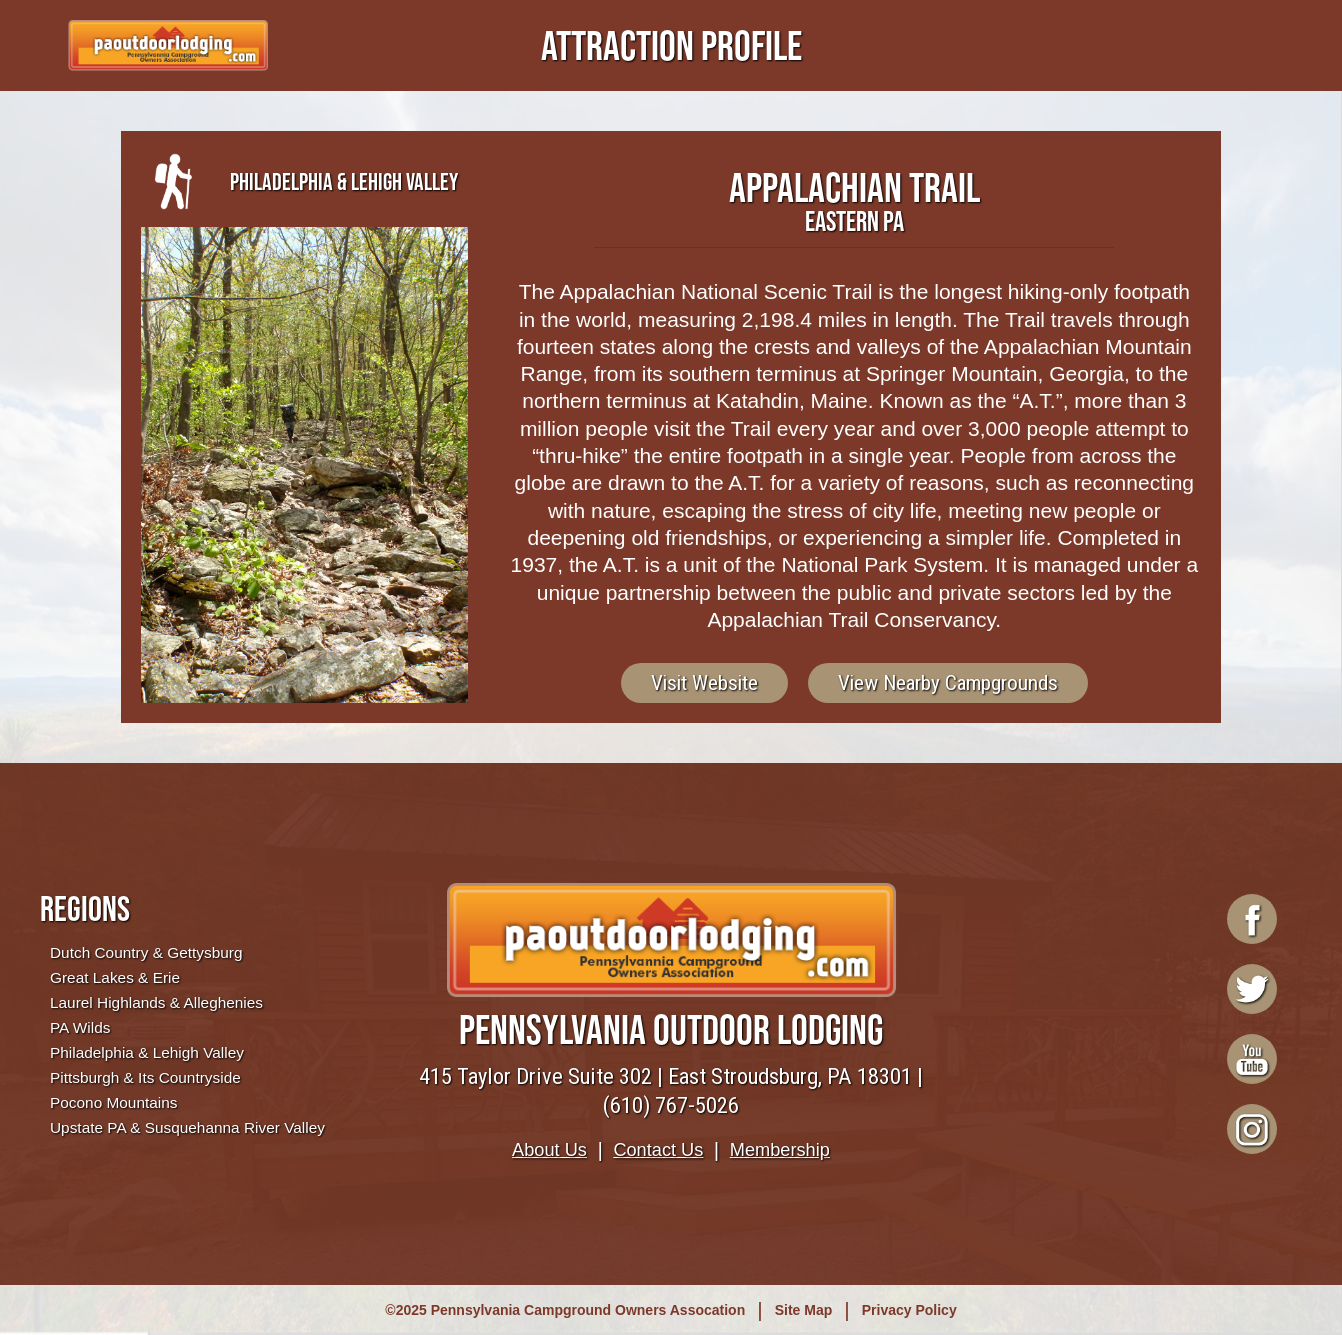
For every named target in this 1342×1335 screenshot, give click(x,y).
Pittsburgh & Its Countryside (145, 1077)
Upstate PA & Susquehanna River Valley (187, 1127)
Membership (780, 1150)
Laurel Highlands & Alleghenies (156, 1002)
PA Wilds (80, 1027)
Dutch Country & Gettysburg (146, 952)
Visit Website (704, 683)
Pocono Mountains (113, 1102)
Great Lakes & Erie (115, 977)
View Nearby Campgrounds (948, 683)
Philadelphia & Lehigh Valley (147, 1052)
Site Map (804, 1310)
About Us (549, 1150)
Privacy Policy (909, 1310)
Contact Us (658, 1150)
